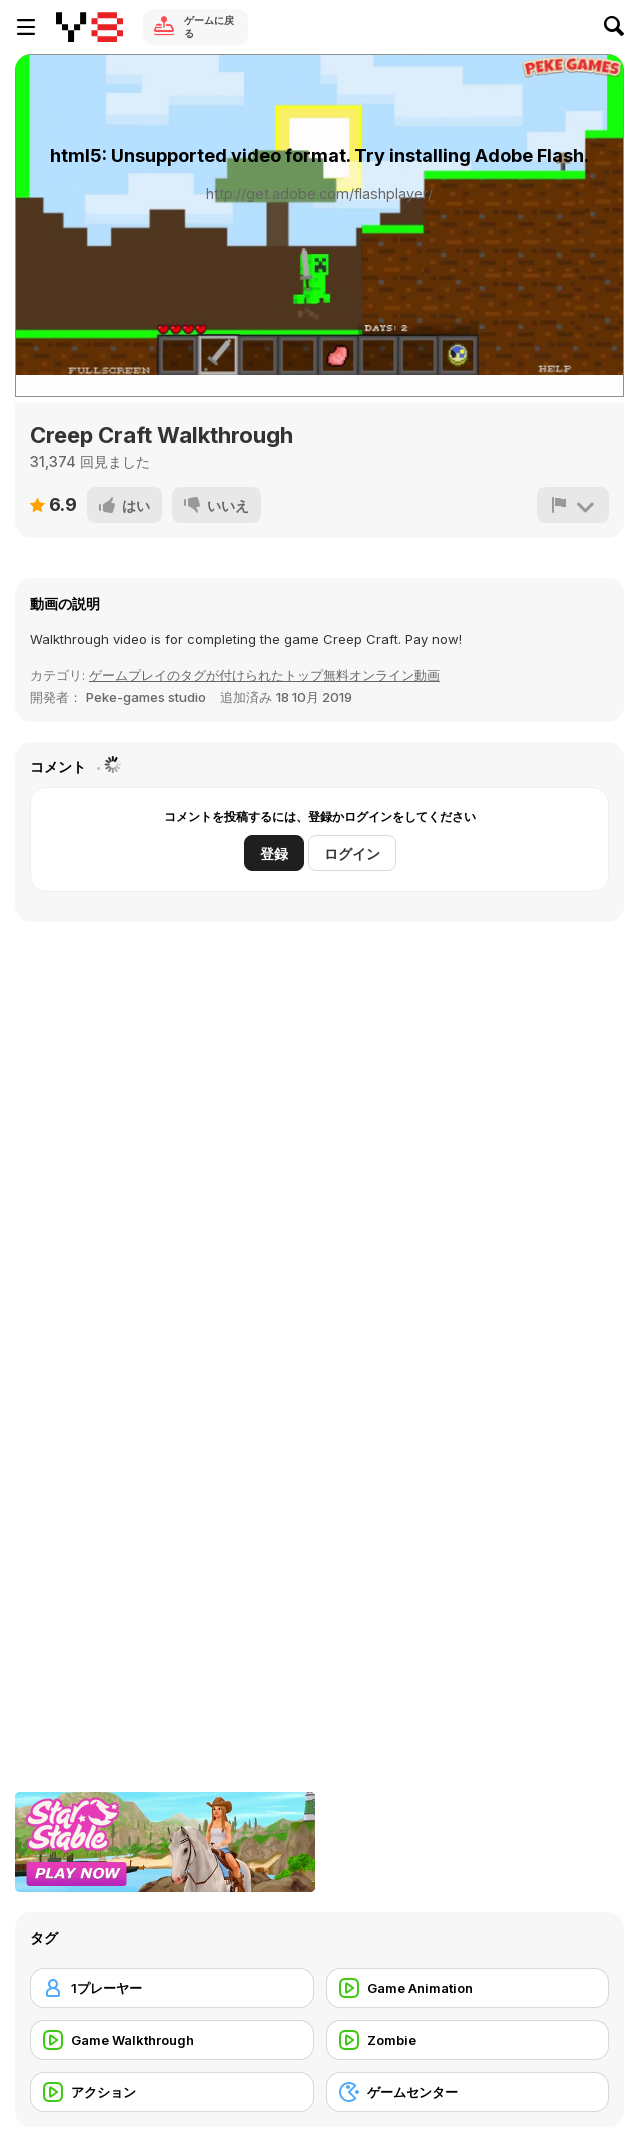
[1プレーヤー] (172, 1988)
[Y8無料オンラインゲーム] (89, 27)
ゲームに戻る (209, 26)
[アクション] (172, 2092)
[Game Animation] (468, 1988)
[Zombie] (468, 2040)
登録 (274, 853)
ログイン (352, 853)
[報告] (573, 505)
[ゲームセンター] (468, 2092)
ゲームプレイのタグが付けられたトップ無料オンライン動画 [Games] (264, 675)
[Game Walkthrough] (172, 2040)
